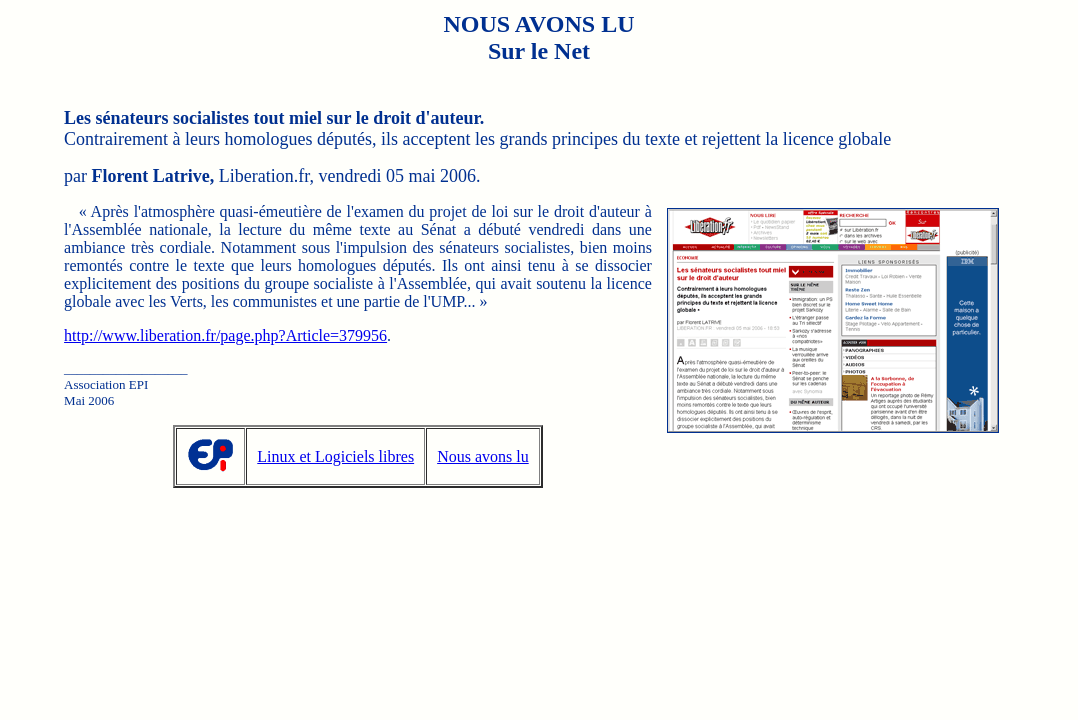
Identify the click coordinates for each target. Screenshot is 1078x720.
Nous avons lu (483, 456)
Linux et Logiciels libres (335, 456)
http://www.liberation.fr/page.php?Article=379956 (225, 335)
